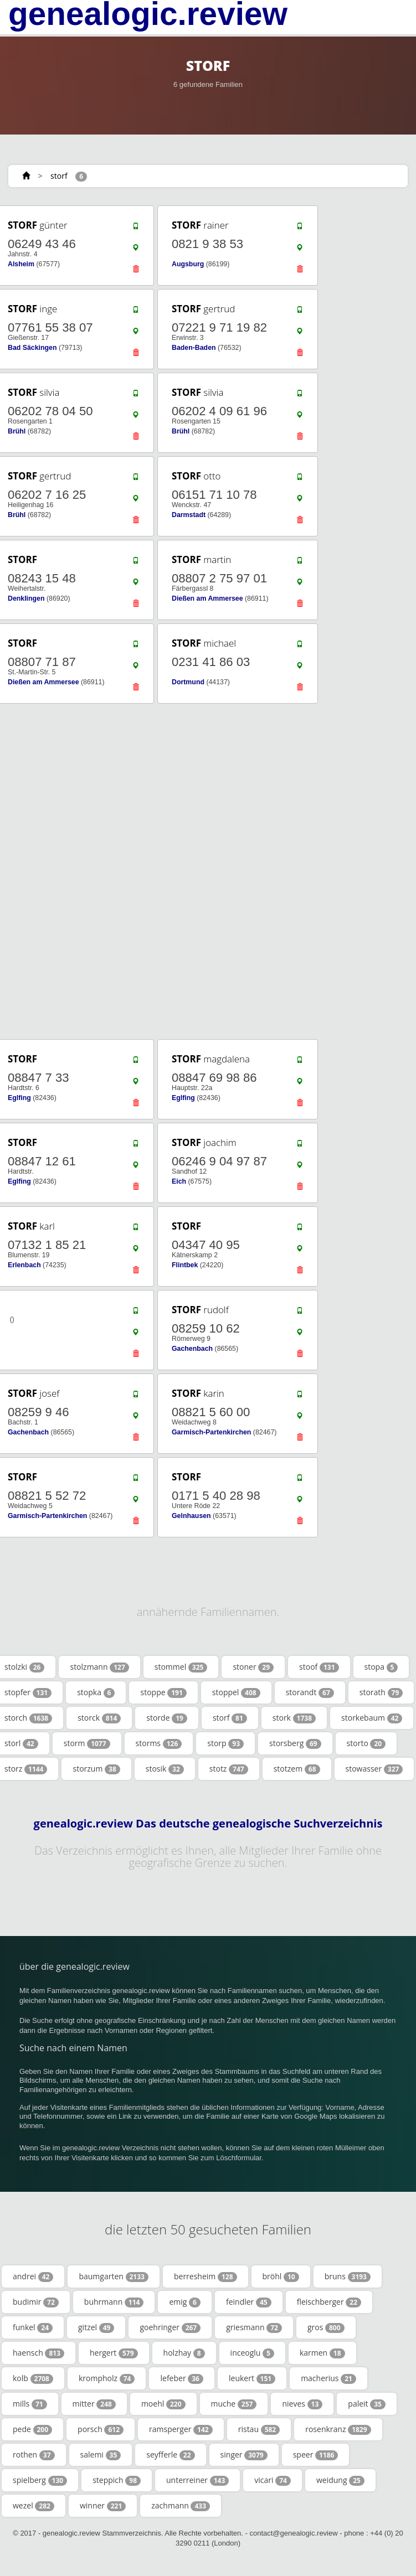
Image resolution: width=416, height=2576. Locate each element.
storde (166, 1717)
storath (381, 1692)
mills (30, 2403)
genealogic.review (147, 14)
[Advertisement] (204, 871)
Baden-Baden (194, 348)
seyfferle (170, 2454)
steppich (117, 2480)
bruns (348, 2276)
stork (294, 1717)
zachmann (180, 2505)
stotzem (297, 1768)
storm (87, 1743)
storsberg (295, 1743)
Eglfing (19, 1098)
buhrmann (114, 2301)
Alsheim (21, 264)
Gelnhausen (191, 1516)
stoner (253, 1666)
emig (184, 2301)
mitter (94, 2403)
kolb (33, 2378)
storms (159, 1743)
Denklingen (26, 598)
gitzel (96, 2327)
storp (225, 1743)
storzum (96, 1768)
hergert (114, 2352)
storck (99, 1717)
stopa (381, 1666)
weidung (340, 2480)
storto (366, 1743)
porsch (101, 2429)
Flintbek (185, 1265)
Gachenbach (192, 1348)
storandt (310, 1692)
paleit (367, 2403)
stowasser (374, 1768)
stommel (181, 1666)
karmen (322, 2352)
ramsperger (181, 2429)
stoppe (163, 1692)
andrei (33, 2276)
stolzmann (99, 1666)
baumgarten (113, 2276)
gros (326, 2327)
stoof (318, 1666)
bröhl (281, 2276)
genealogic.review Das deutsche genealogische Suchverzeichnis (208, 1824)
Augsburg (188, 264)
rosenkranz (338, 2429)
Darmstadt (189, 515)
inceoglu (252, 2352)
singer (244, 2454)
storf (59, 176)
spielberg (40, 2480)
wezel (33, 2505)
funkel (33, 2327)
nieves (302, 2403)
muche (234, 2403)
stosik (165, 1768)
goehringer (170, 2327)
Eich (179, 1181)
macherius (328, 2378)
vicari (272, 2480)
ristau (259, 2429)
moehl (163, 2403)
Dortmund (188, 682)
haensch (38, 2352)
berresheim (205, 2276)
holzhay (184, 2352)
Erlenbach (24, 1265)
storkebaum (371, 1717)
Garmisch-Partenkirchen (211, 1432)
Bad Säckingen (32, 348)
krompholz (107, 2378)
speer (315, 2454)
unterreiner (197, 2480)
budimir (36, 2301)
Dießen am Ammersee (207, 598)
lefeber (181, 2378)
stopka (96, 1692)
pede (32, 2429)
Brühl (16, 431)
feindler (248, 2301)
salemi (100, 2454)
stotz (228, 1768)
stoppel (236, 1692)
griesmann (254, 2327)
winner (103, 2505)
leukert (252, 2378)
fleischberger (329, 2301)
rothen (34, 2454)
